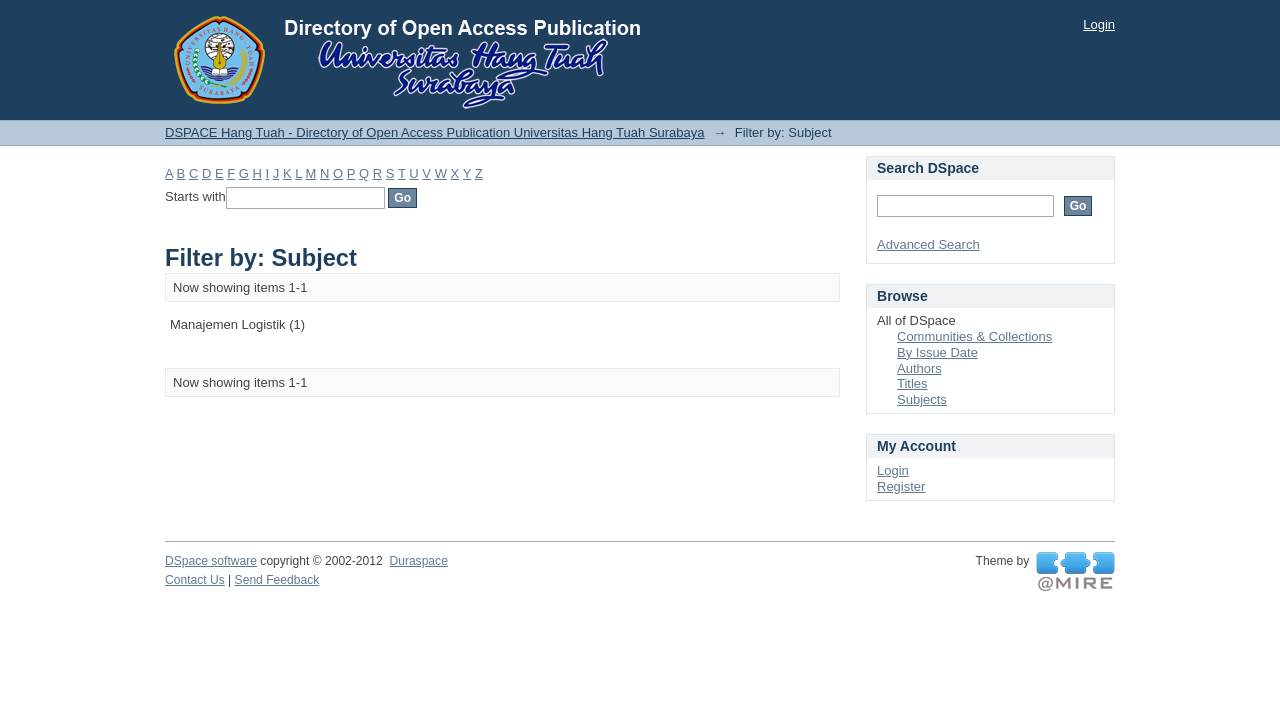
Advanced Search (928, 244)
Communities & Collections (974, 336)
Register (901, 486)
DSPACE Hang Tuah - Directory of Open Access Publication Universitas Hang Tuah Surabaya (435, 132)
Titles (912, 383)
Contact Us (195, 580)
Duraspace (418, 561)
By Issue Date (937, 352)
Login (1099, 24)
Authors (919, 368)
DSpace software (211, 561)
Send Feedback (277, 580)
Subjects (922, 399)
